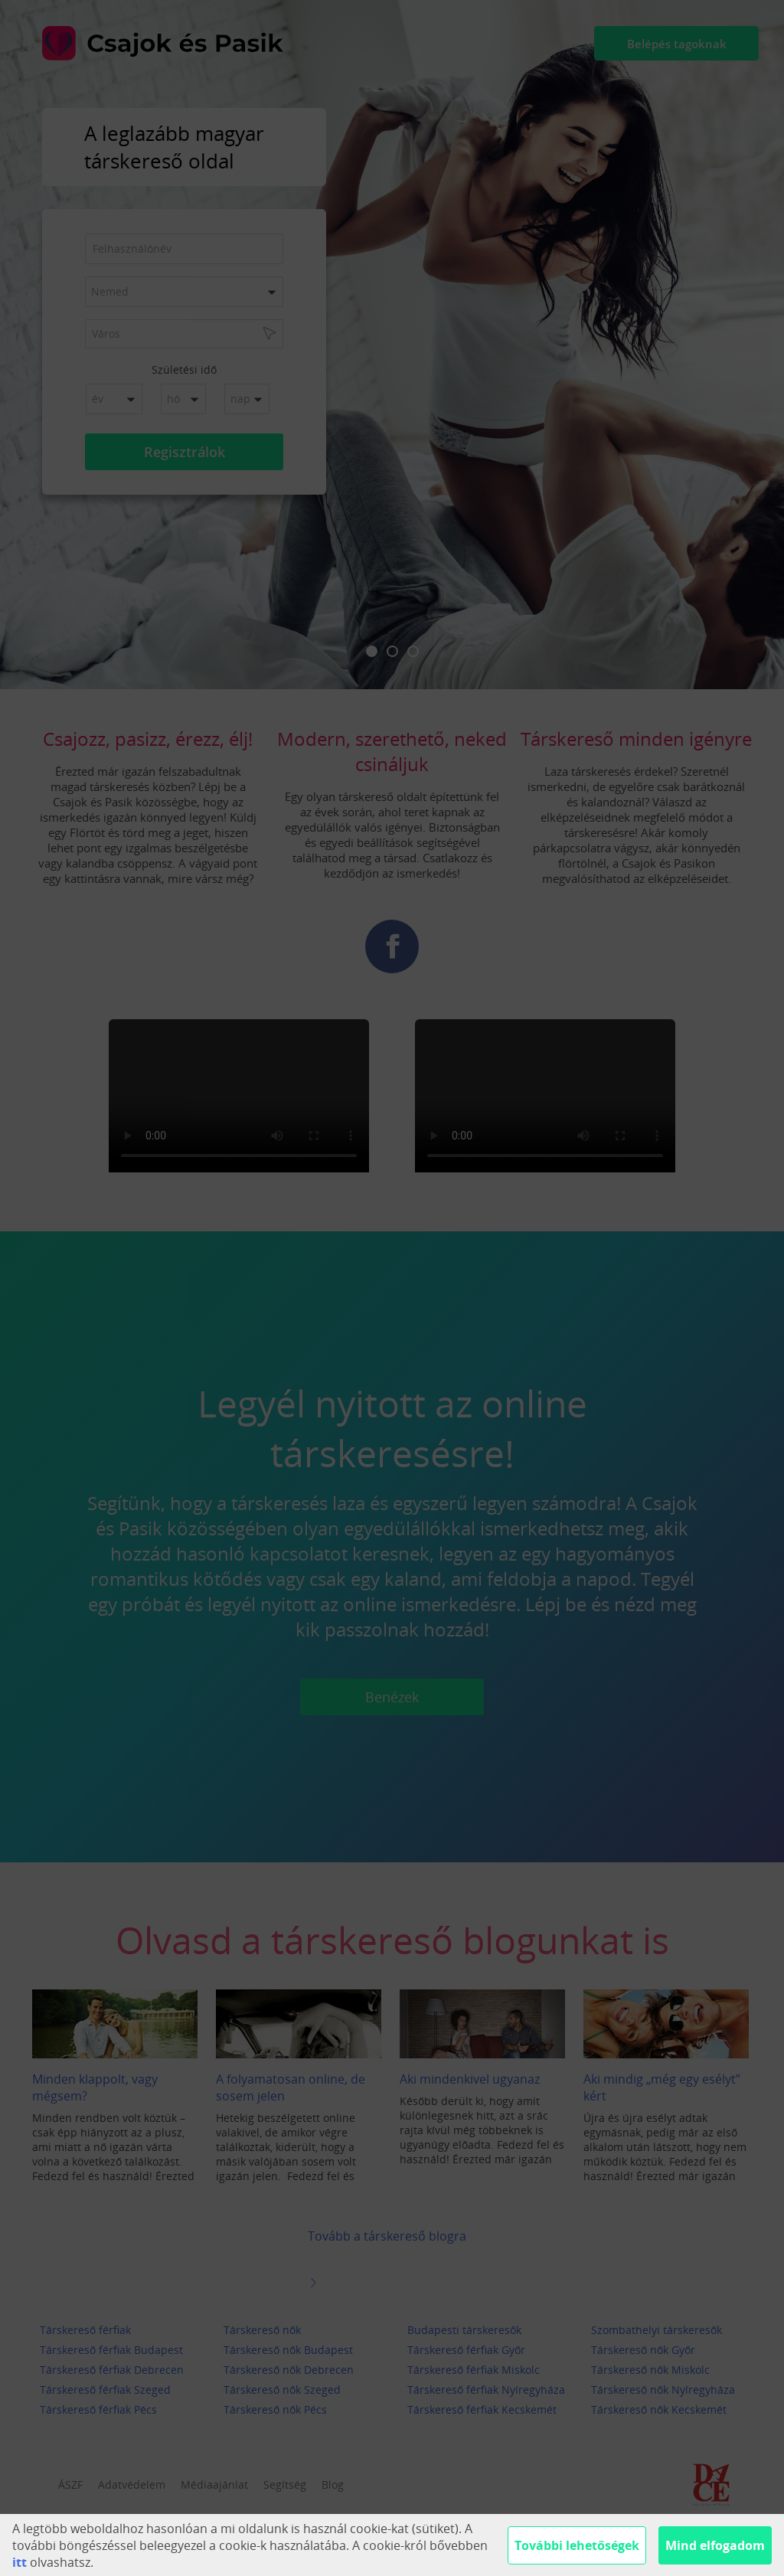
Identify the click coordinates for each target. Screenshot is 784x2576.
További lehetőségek (576, 2545)
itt (19, 2562)
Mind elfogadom (715, 2545)
